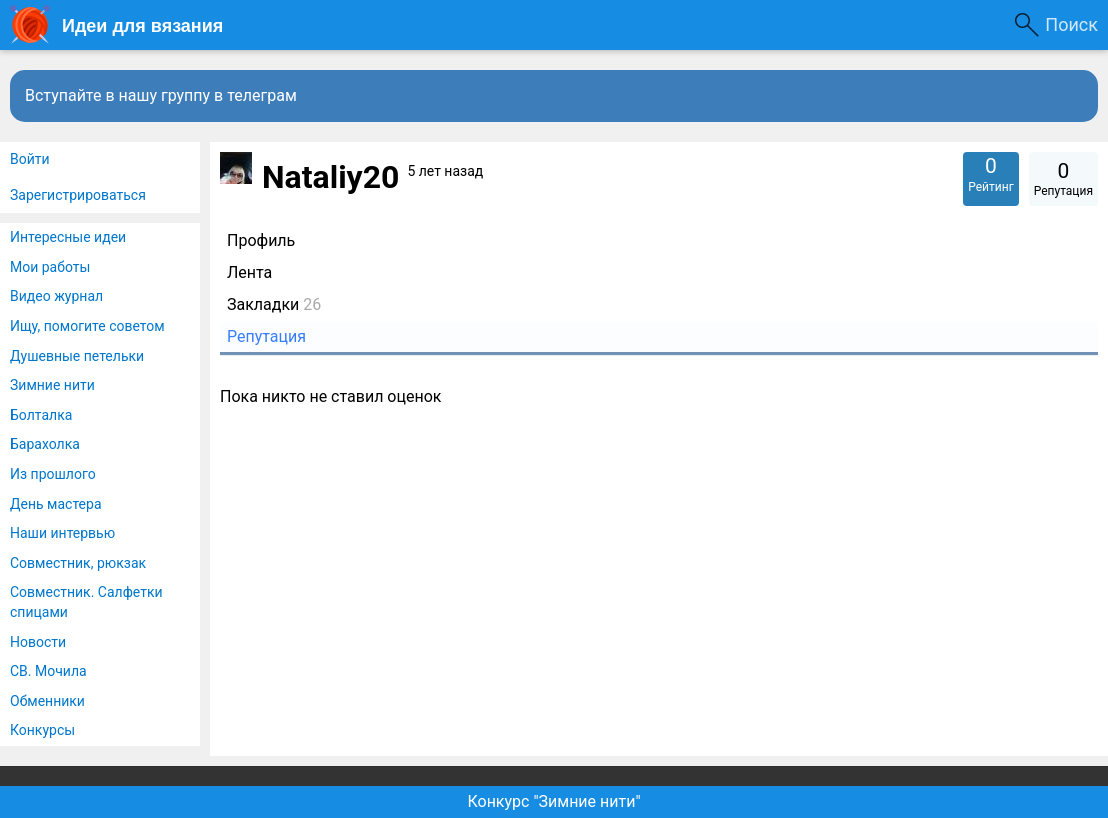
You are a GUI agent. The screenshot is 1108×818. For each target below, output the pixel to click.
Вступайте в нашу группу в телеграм (161, 95)
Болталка (41, 415)
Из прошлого (53, 474)
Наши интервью (62, 533)
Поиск (1071, 24)
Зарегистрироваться (78, 195)
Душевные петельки (77, 356)
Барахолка (45, 444)
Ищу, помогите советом (87, 326)
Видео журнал (56, 296)
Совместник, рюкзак (78, 563)
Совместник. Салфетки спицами (86, 602)
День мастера (56, 504)
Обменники (47, 701)
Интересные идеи (68, 237)
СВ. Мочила (48, 671)
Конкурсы (42, 730)
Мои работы (50, 267)
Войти (30, 159)
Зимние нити (52, 385)
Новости (38, 642)
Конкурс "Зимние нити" (553, 801)
